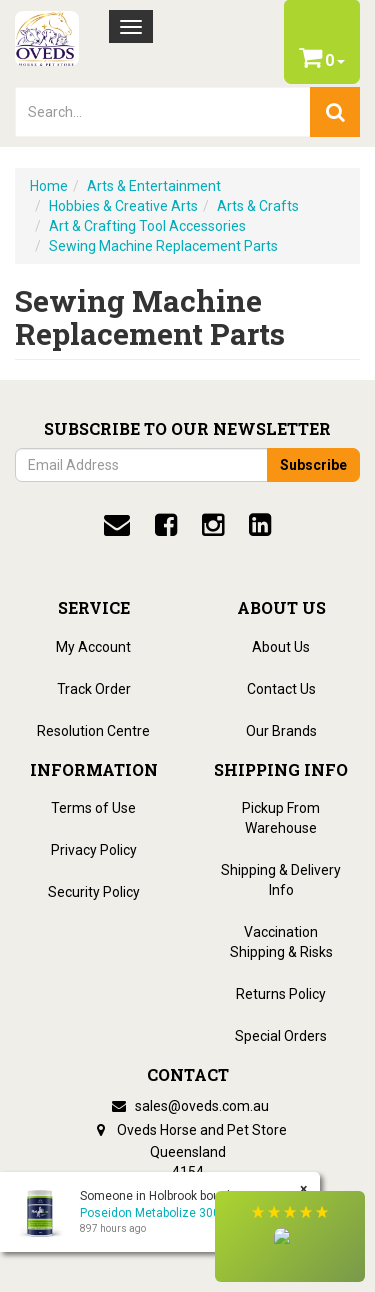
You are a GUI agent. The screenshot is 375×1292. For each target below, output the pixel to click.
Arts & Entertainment (154, 186)
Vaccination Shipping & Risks (281, 942)
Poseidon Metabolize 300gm (159, 1213)
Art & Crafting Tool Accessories (147, 226)
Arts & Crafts (258, 206)
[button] (290, 1236)
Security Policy (94, 892)
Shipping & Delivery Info (281, 880)
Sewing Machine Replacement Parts (163, 246)
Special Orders (281, 1036)
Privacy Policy (94, 850)
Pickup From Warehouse (281, 818)
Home (49, 186)
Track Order (94, 689)
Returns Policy (281, 994)
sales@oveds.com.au (188, 1106)
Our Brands (281, 731)
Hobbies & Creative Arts (123, 206)
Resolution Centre (93, 731)
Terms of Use (93, 808)
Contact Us (281, 689)
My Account (93, 647)
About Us (281, 647)
